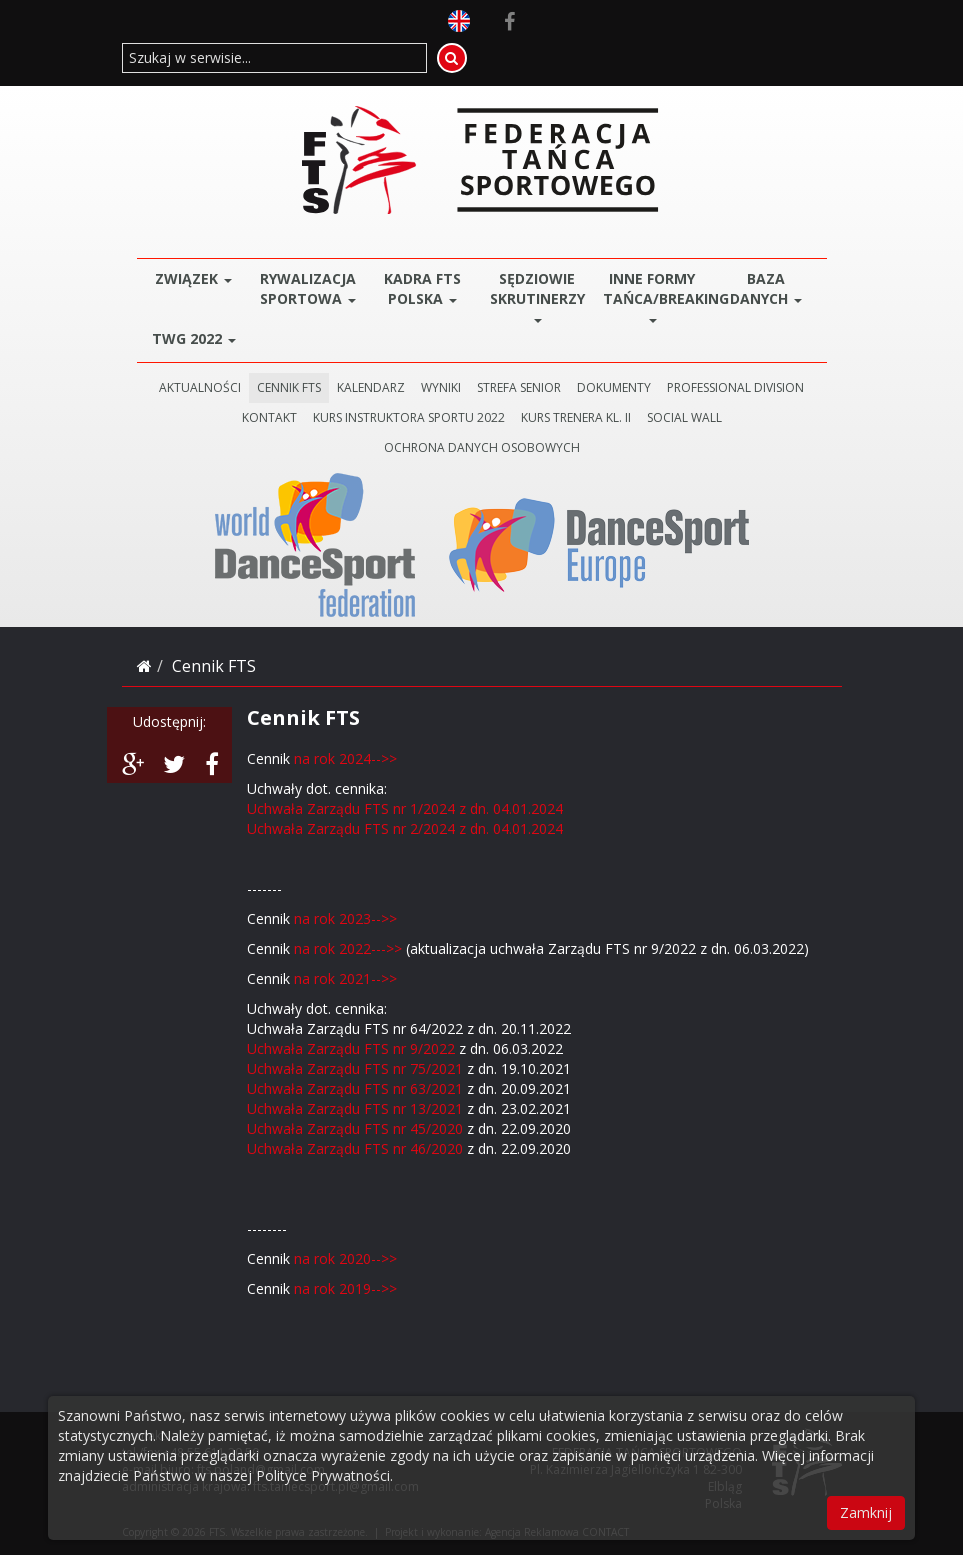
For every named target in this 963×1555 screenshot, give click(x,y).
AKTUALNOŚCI (200, 387)
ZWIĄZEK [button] (193, 278)
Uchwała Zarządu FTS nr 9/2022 (351, 1048)
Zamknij (866, 1512)
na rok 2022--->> (348, 948)
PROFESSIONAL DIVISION (735, 387)
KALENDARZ (371, 387)
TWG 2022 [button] (194, 338)
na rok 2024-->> (347, 758)
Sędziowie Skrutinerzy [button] (537, 295)
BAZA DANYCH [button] (766, 288)
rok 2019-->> (353, 1288)
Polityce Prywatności (323, 1475)
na (302, 1258)
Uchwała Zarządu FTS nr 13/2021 (355, 1108)
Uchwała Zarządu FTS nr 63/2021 (355, 1088)
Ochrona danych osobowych (482, 447)
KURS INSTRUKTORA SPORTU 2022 (409, 417)
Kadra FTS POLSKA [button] (422, 288)
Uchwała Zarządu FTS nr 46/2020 (355, 1148)
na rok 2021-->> (343, 978)
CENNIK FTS (289, 387)
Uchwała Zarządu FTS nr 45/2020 (355, 1128)
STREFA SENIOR (519, 387)
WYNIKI (441, 387)
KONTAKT (269, 417)
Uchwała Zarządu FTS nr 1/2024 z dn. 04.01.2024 (405, 808)
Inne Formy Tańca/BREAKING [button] (656, 295)
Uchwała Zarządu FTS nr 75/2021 (355, 1068)
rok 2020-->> (353, 1258)
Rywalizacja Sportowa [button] (308, 288)
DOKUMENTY (614, 387)
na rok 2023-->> (347, 918)
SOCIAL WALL (684, 417)
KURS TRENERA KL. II (576, 417)
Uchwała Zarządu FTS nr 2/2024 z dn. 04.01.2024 (405, 828)
